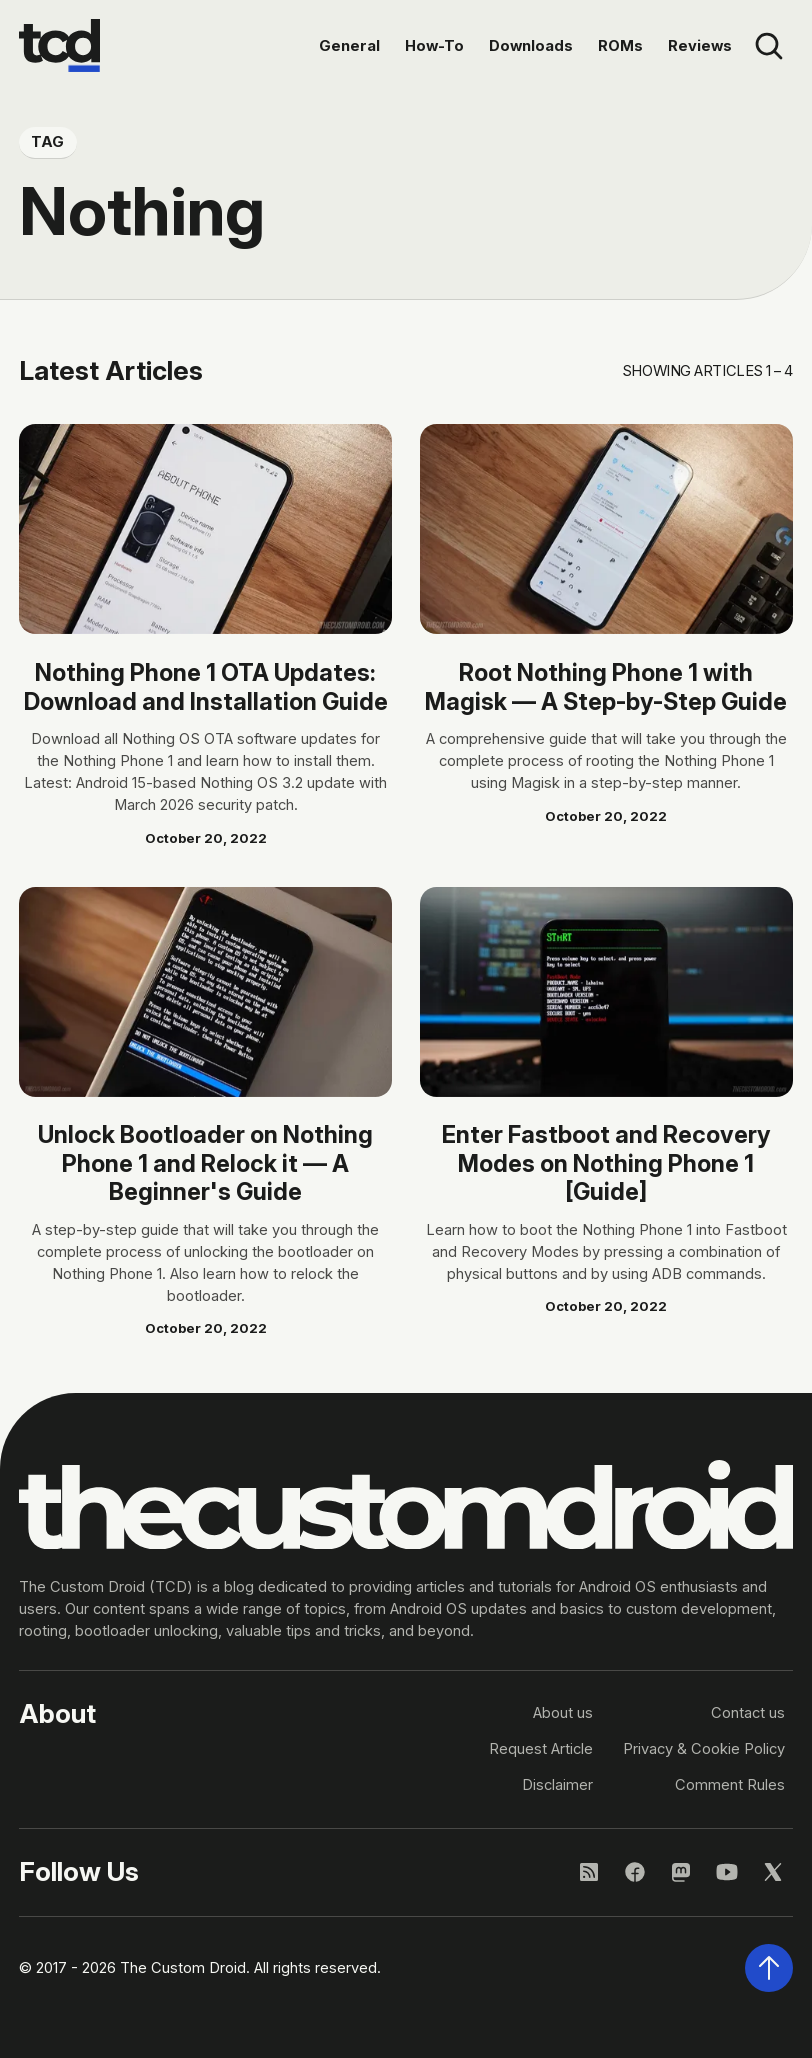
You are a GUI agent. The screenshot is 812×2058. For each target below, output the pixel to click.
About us (563, 1713)
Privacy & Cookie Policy (704, 1749)
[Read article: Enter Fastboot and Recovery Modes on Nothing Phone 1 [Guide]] (606, 992)
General (349, 46)
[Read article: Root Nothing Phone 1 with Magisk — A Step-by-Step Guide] (606, 529)
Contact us (748, 1713)
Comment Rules (730, 1785)
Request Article (541, 1749)
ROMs (620, 46)
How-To (434, 46)
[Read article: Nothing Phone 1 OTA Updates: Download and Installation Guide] (205, 529)
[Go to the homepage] (59, 46)
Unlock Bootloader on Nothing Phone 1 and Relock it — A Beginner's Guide (205, 1163)
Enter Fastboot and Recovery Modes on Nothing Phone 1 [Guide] (606, 1163)
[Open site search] (769, 45)
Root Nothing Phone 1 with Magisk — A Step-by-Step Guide (606, 686)
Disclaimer (557, 1785)
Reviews (700, 46)
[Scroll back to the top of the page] (769, 1968)
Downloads (531, 46)
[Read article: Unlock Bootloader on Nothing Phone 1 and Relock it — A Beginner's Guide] (205, 992)
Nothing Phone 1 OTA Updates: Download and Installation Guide (206, 686)
